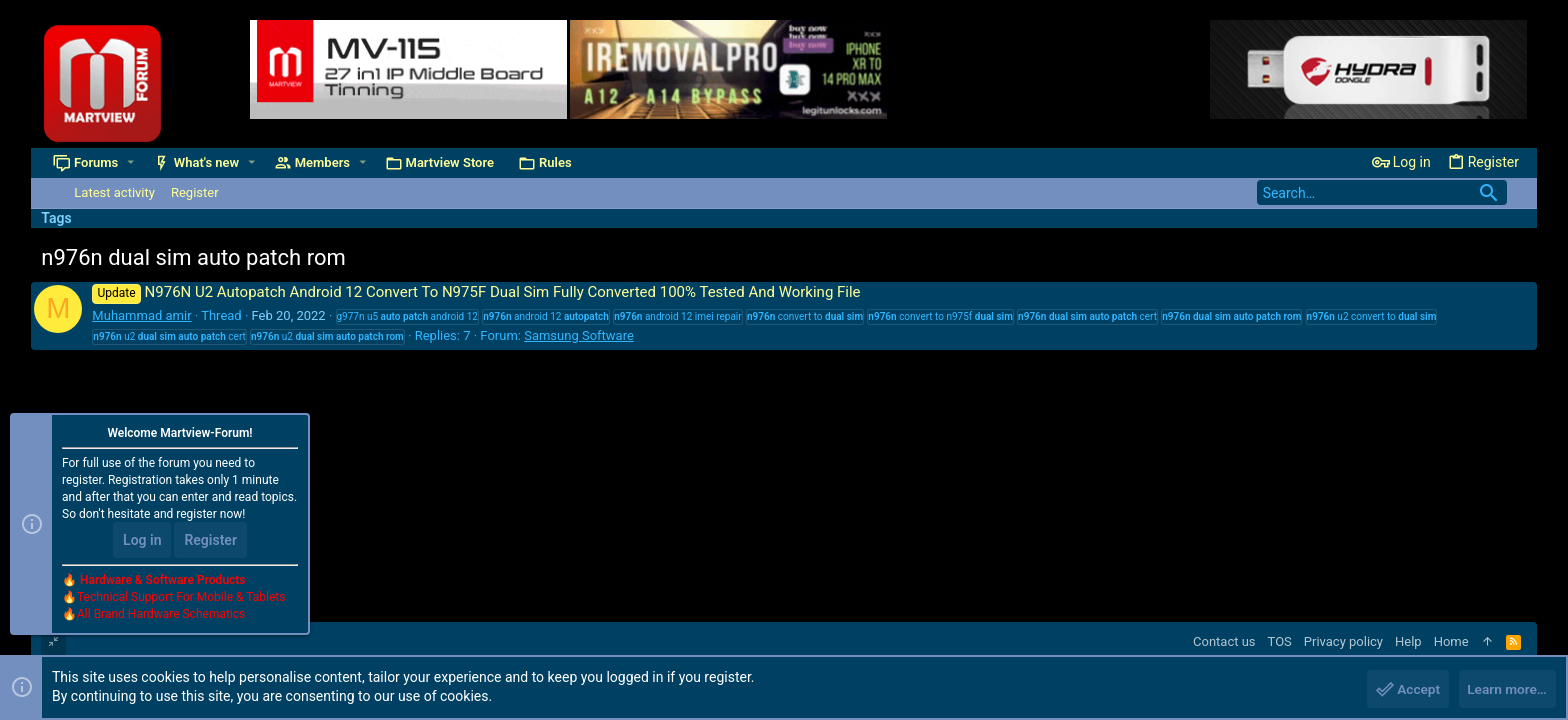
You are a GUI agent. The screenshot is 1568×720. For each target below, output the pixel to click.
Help (1408, 641)
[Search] (1382, 192)
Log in (142, 542)
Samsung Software (579, 335)
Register (210, 542)
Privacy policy (1343, 641)
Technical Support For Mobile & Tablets (181, 599)
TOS (1280, 641)
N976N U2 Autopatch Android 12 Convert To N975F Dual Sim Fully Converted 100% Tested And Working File (476, 292)
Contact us (1224, 641)
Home (1451, 641)
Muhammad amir (141, 315)
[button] (130, 162)
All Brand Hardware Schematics (161, 616)
